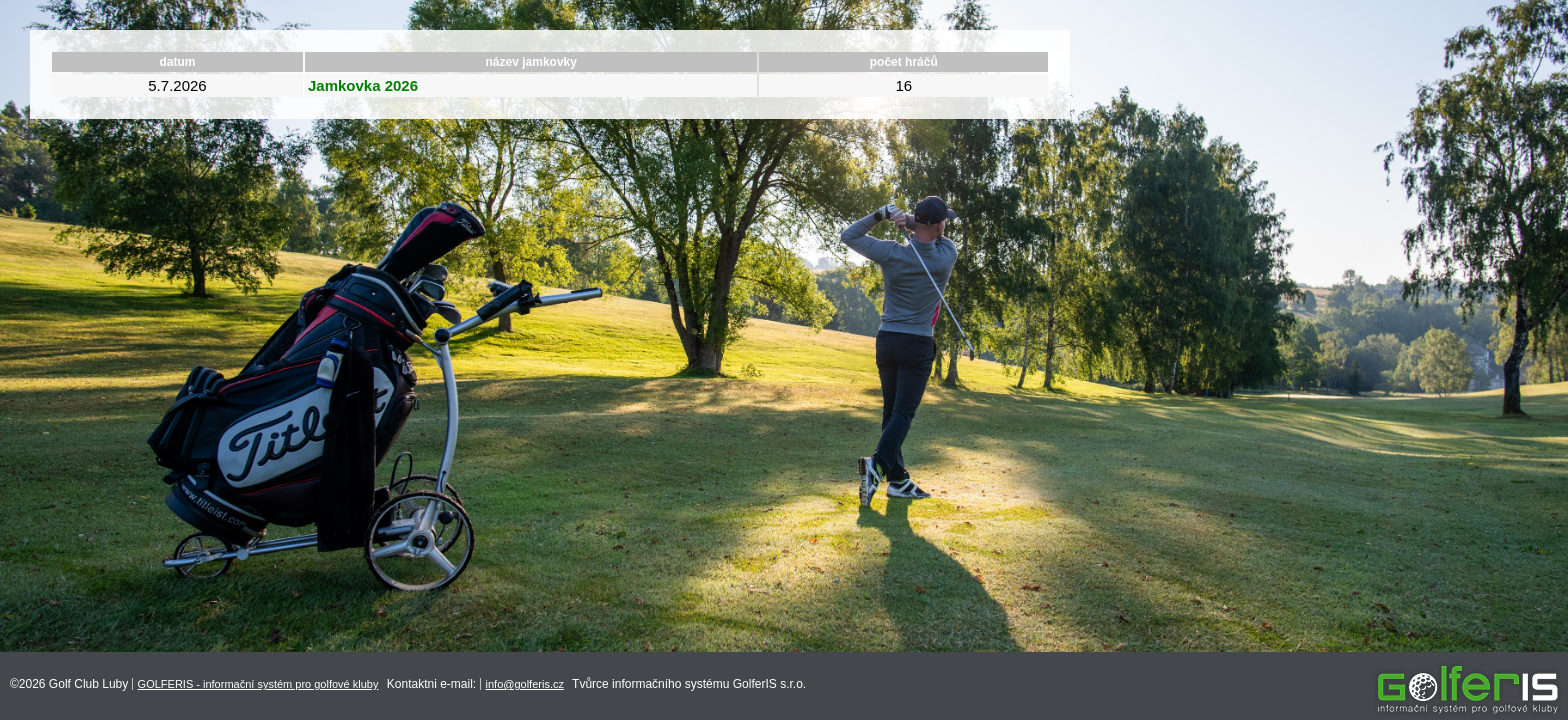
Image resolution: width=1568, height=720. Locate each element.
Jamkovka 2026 (363, 85)
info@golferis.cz (525, 684)
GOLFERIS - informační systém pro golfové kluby (258, 684)
